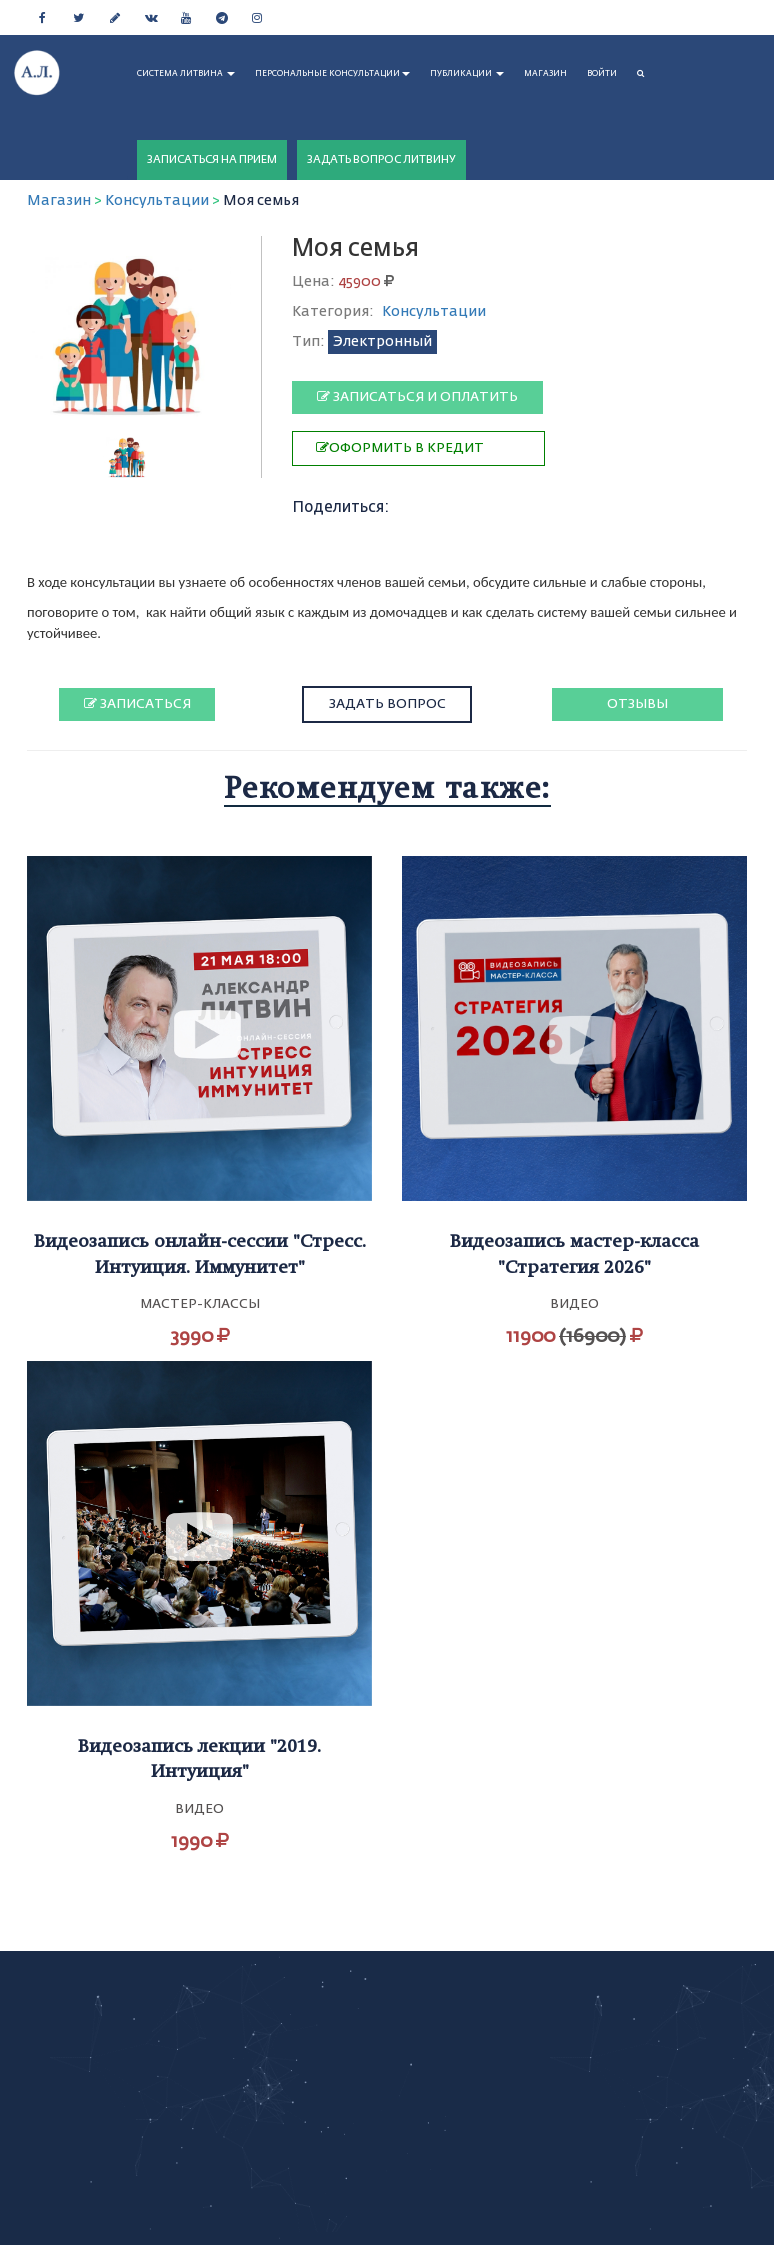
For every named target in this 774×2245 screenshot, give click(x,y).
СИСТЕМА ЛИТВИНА (186, 74)
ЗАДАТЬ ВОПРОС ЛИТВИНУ (381, 159)
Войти (602, 74)
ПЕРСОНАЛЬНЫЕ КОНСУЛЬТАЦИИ (332, 74)
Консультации (157, 201)
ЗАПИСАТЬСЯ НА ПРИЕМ (212, 159)
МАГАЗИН (545, 74)
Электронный (382, 342)
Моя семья (261, 201)
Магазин (59, 201)
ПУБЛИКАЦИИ (467, 74)
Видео (574, 1304)
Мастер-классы (200, 1304)
